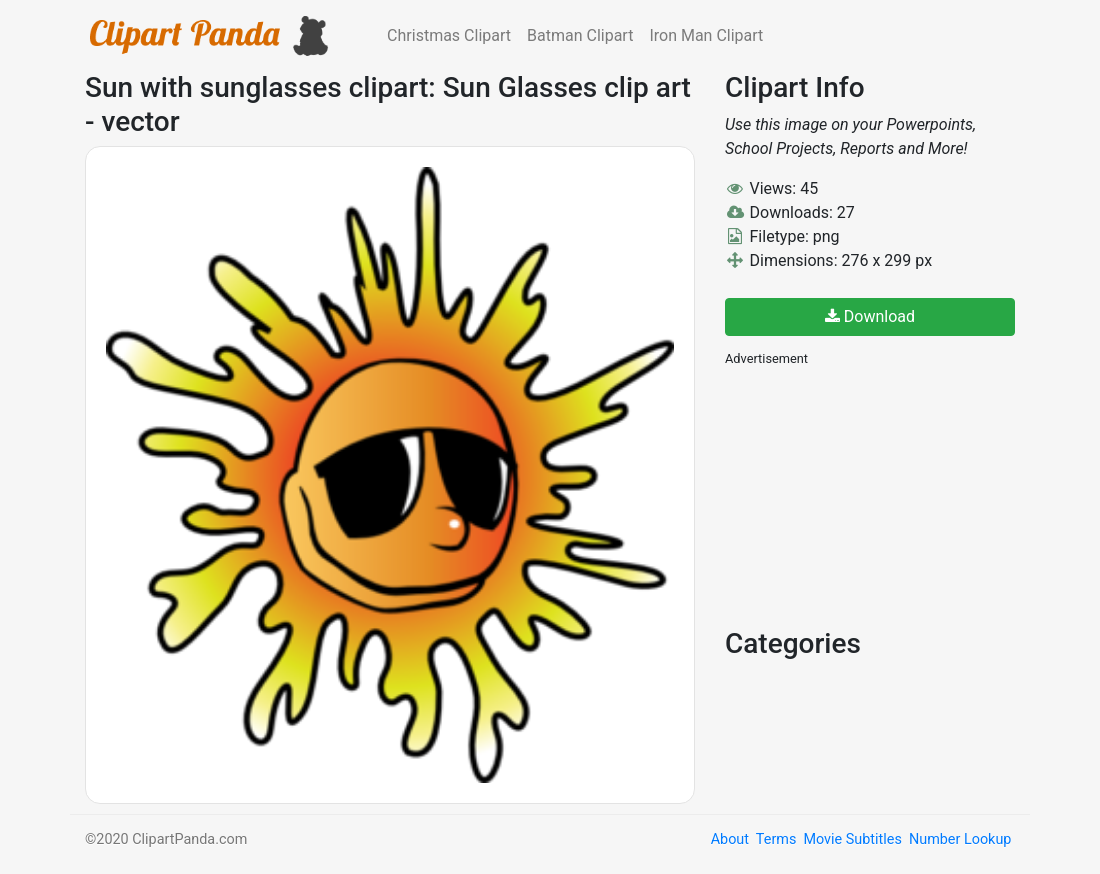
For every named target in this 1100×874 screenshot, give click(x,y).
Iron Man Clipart (706, 35)
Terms (776, 839)
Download (870, 316)
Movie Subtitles (852, 839)
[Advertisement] (875, 495)
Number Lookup (960, 839)
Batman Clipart (580, 35)
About (730, 839)
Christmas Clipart (449, 35)
